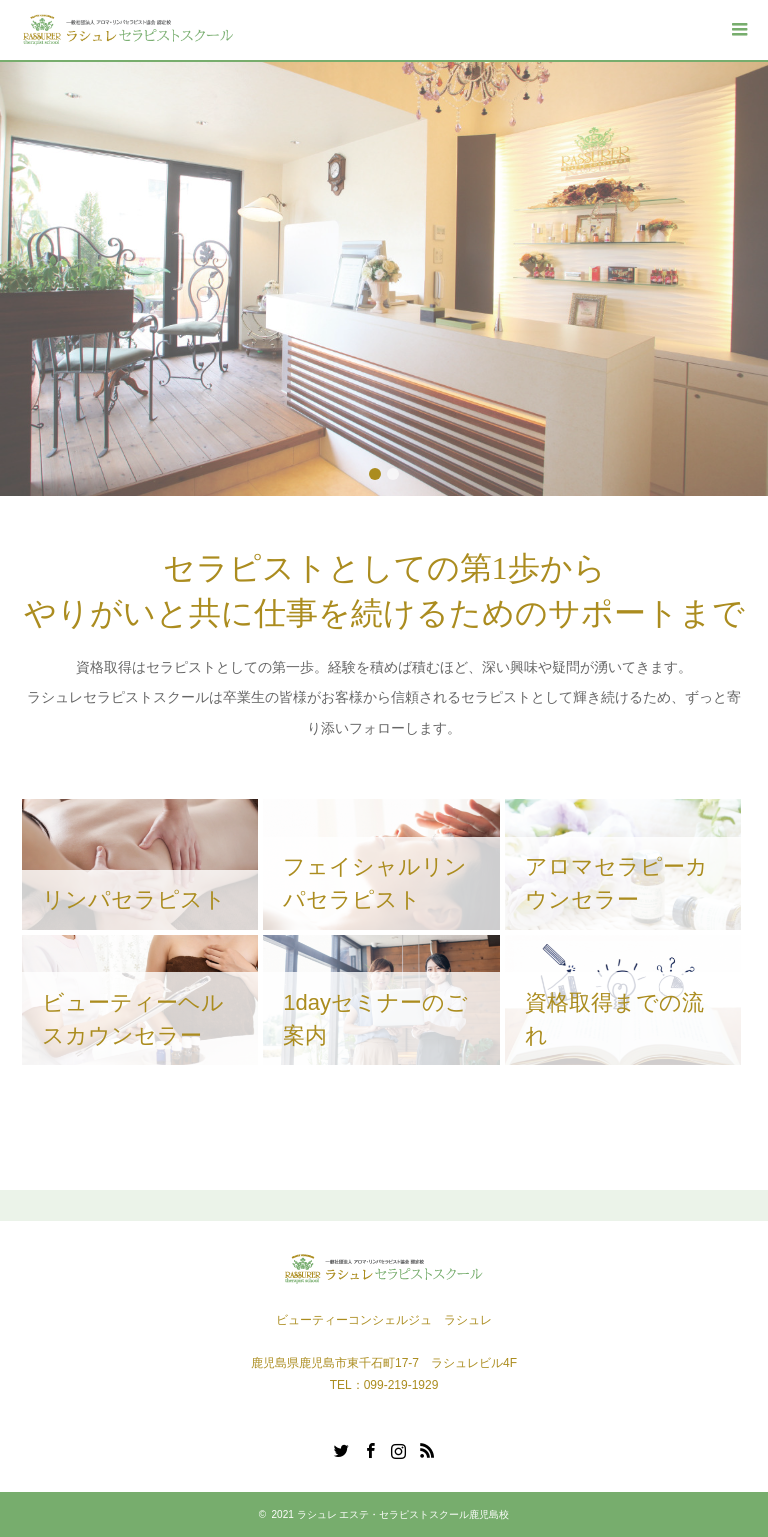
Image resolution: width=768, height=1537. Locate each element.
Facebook (370, 1449)
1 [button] (375, 474)
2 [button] (393, 474)
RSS (427, 1449)
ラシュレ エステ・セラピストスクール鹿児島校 (403, 1514)
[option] (384, 279)
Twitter (341, 1449)
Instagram (398, 1449)
